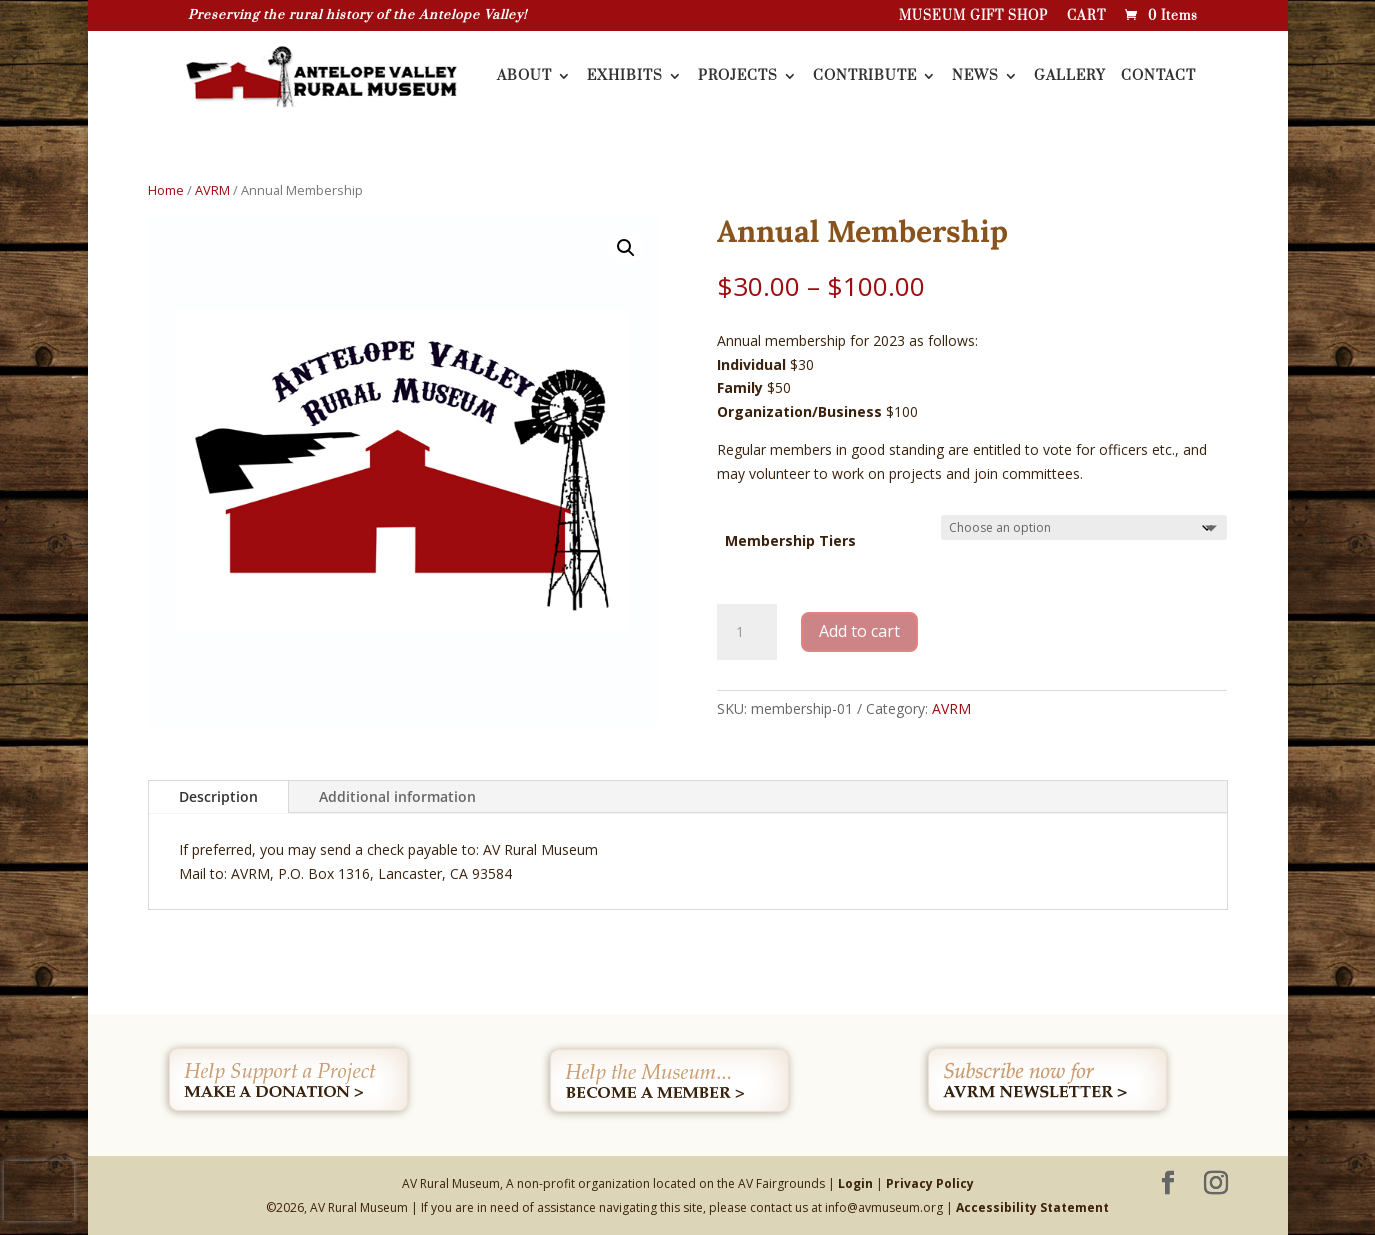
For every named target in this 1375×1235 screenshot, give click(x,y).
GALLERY (1070, 77)
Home (166, 190)
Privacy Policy (930, 1183)
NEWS (975, 77)
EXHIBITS (625, 77)
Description (218, 796)
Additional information (397, 796)
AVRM (212, 190)
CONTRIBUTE (865, 77)
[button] (626, 248)
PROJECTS (738, 77)
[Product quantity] (747, 632)
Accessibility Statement (1032, 1207)
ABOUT (524, 77)
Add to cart (859, 631)
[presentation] (39, 1191)
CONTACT (1158, 77)
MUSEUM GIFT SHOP (973, 17)
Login (855, 1183)
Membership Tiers (790, 540)
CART (1086, 17)
